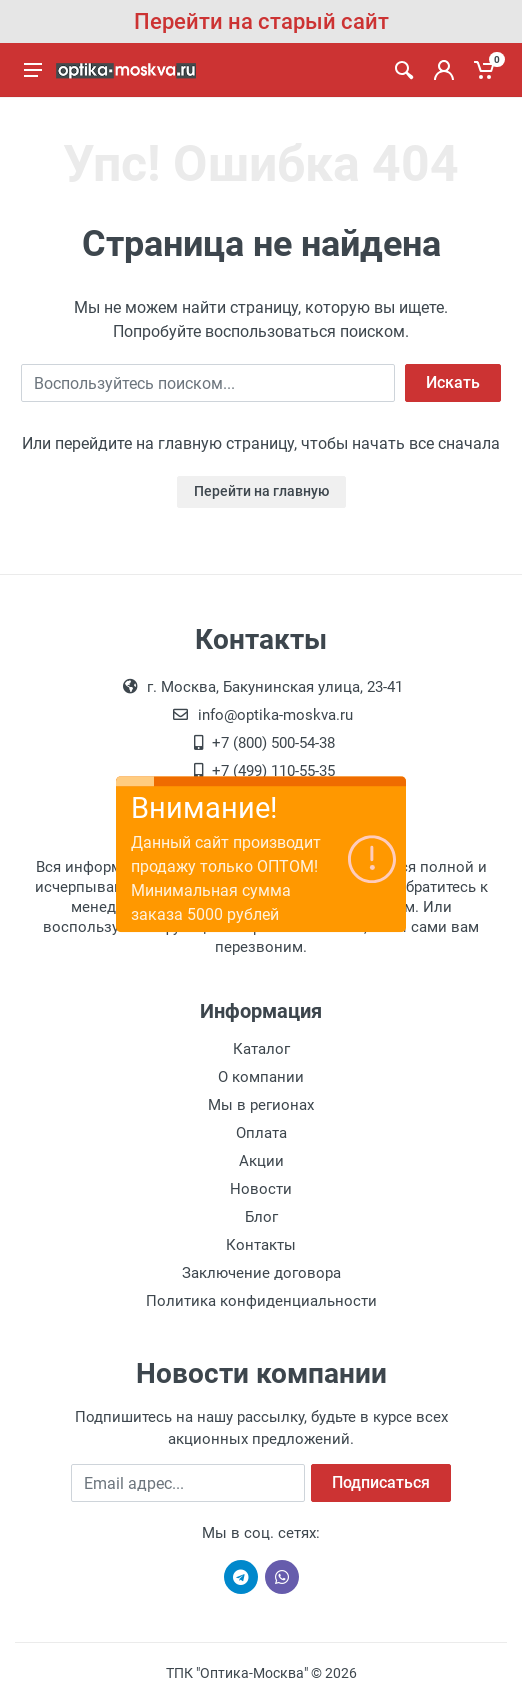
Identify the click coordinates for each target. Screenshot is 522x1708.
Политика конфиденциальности (261, 1301)
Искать (453, 382)
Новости (261, 1189)
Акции (261, 1161)
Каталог (261, 1049)
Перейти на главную (261, 491)
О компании (261, 1077)
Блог (261, 1217)
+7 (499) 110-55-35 (273, 771)
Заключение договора (261, 1273)
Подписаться (381, 1482)
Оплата (261, 1133)
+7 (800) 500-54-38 (273, 743)
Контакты (261, 1245)
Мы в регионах (261, 1105)
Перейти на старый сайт (261, 21)
